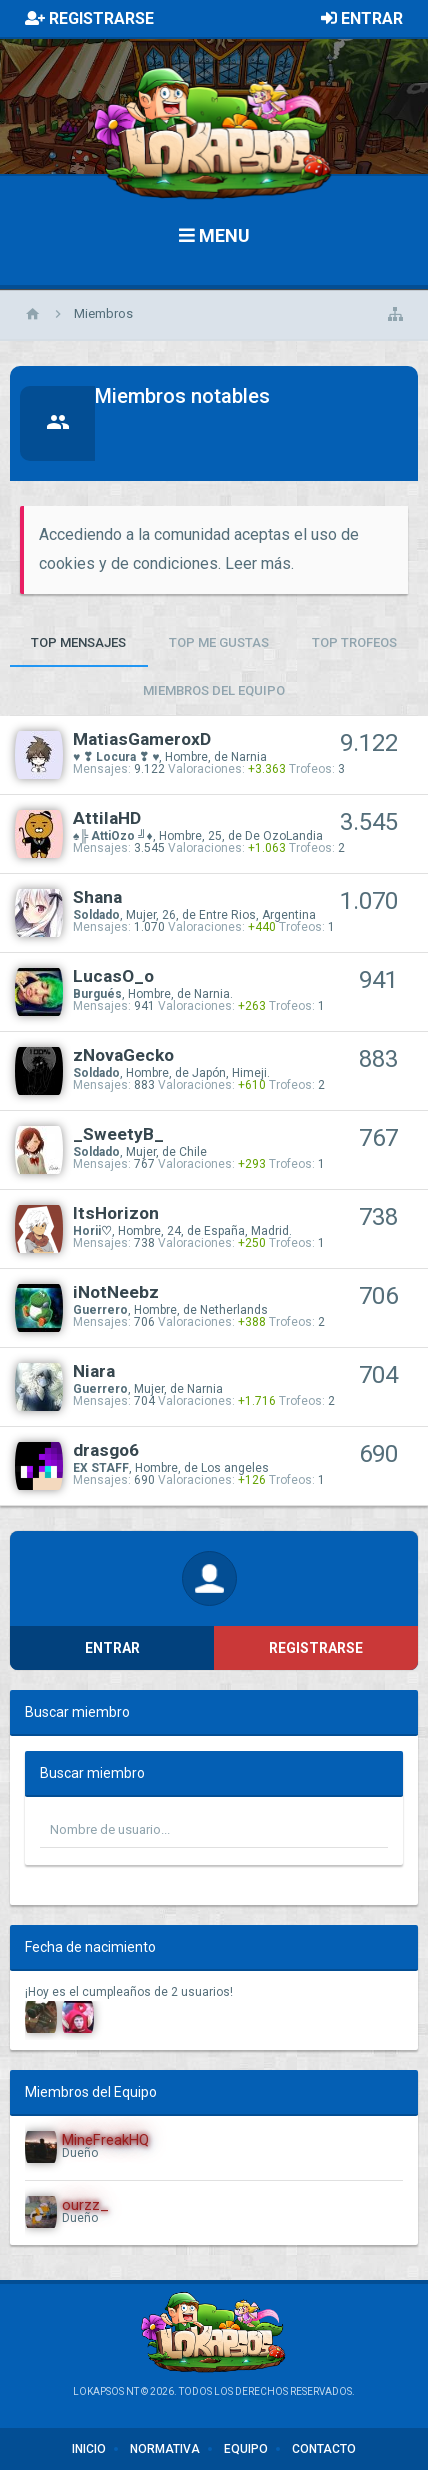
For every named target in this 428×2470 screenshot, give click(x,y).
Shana (97, 897)
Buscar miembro (77, 1712)
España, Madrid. (248, 1231)
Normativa (165, 2449)
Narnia (249, 757)
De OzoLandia (284, 836)
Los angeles (235, 1468)
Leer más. (259, 563)
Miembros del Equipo (214, 690)
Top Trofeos (354, 642)
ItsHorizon (116, 1213)
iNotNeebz (116, 1292)
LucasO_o (113, 976)
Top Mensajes (78, 642)
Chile (193, 1152)
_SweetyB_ (118, 1134)
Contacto (324, 2449)
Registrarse (316, 1648)
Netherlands (234, 1310)
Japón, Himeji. (231, 1073)
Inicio (89, 2449)
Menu (214, 235)
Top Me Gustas (219, 642)
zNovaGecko (123, 1055)
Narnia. (213, 994)
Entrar (112, 1648)
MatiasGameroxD (142, 739)
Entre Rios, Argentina (257, 915)
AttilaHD (107, 818)
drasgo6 (106, 1450)
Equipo (246, 2449)
